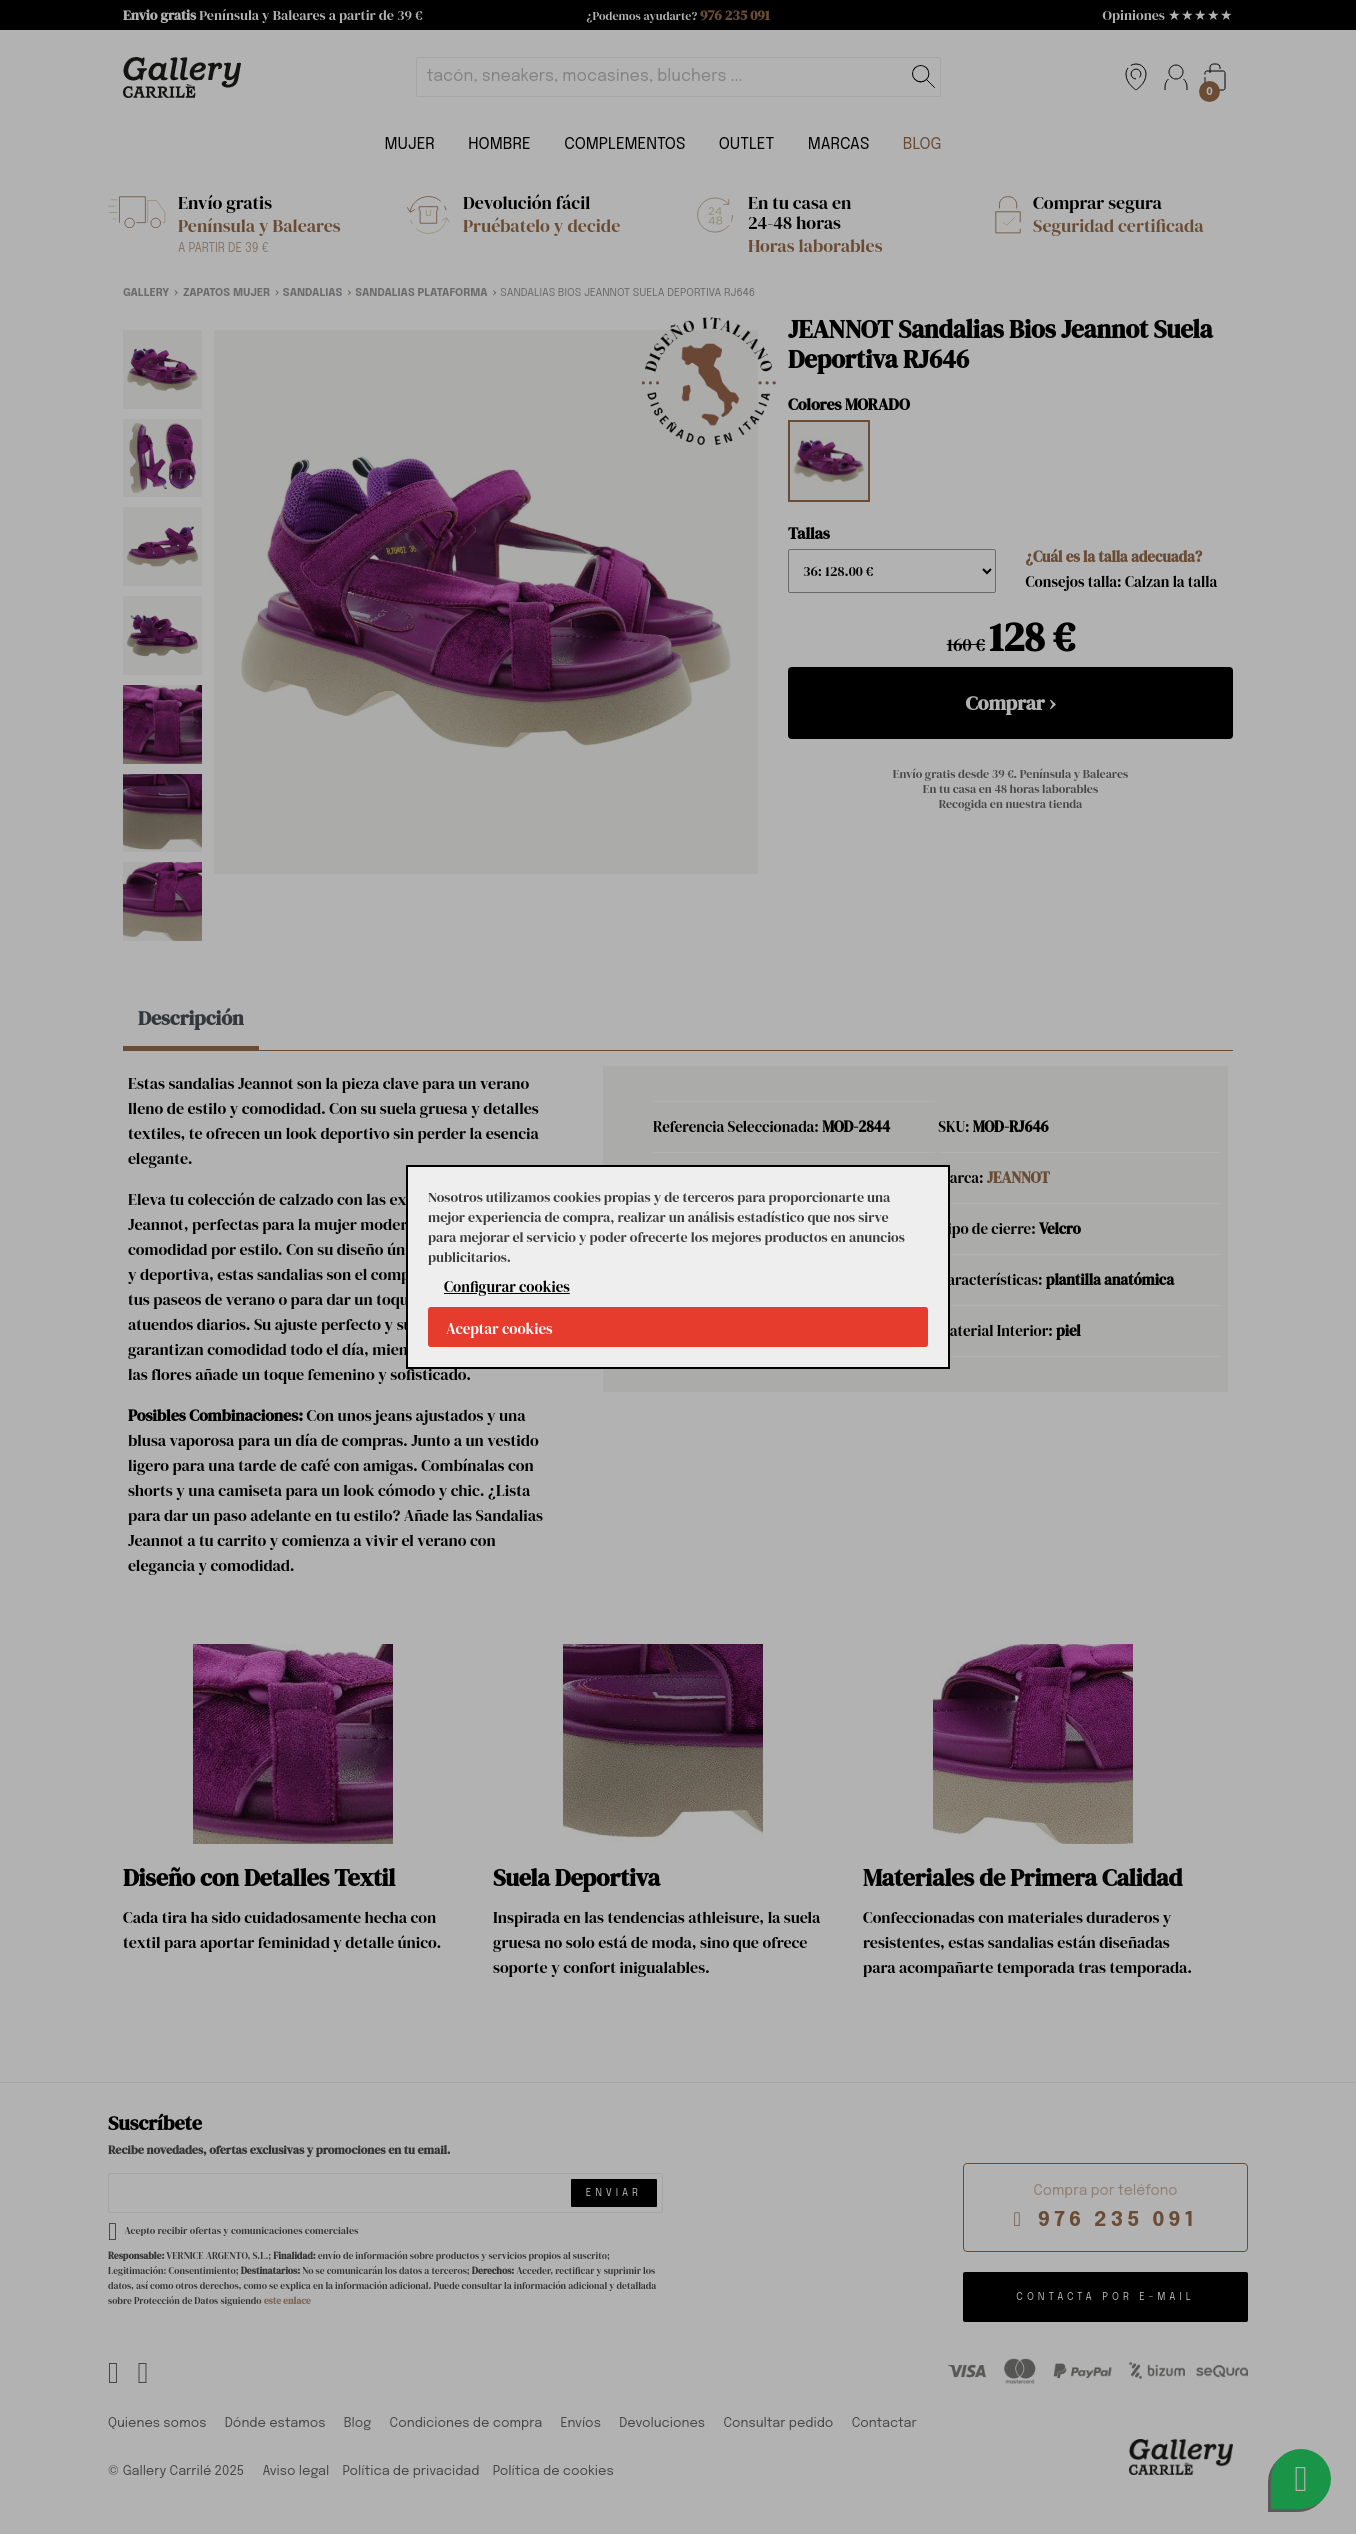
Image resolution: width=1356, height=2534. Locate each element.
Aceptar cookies (499, 1328)
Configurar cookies (507, 1286)
